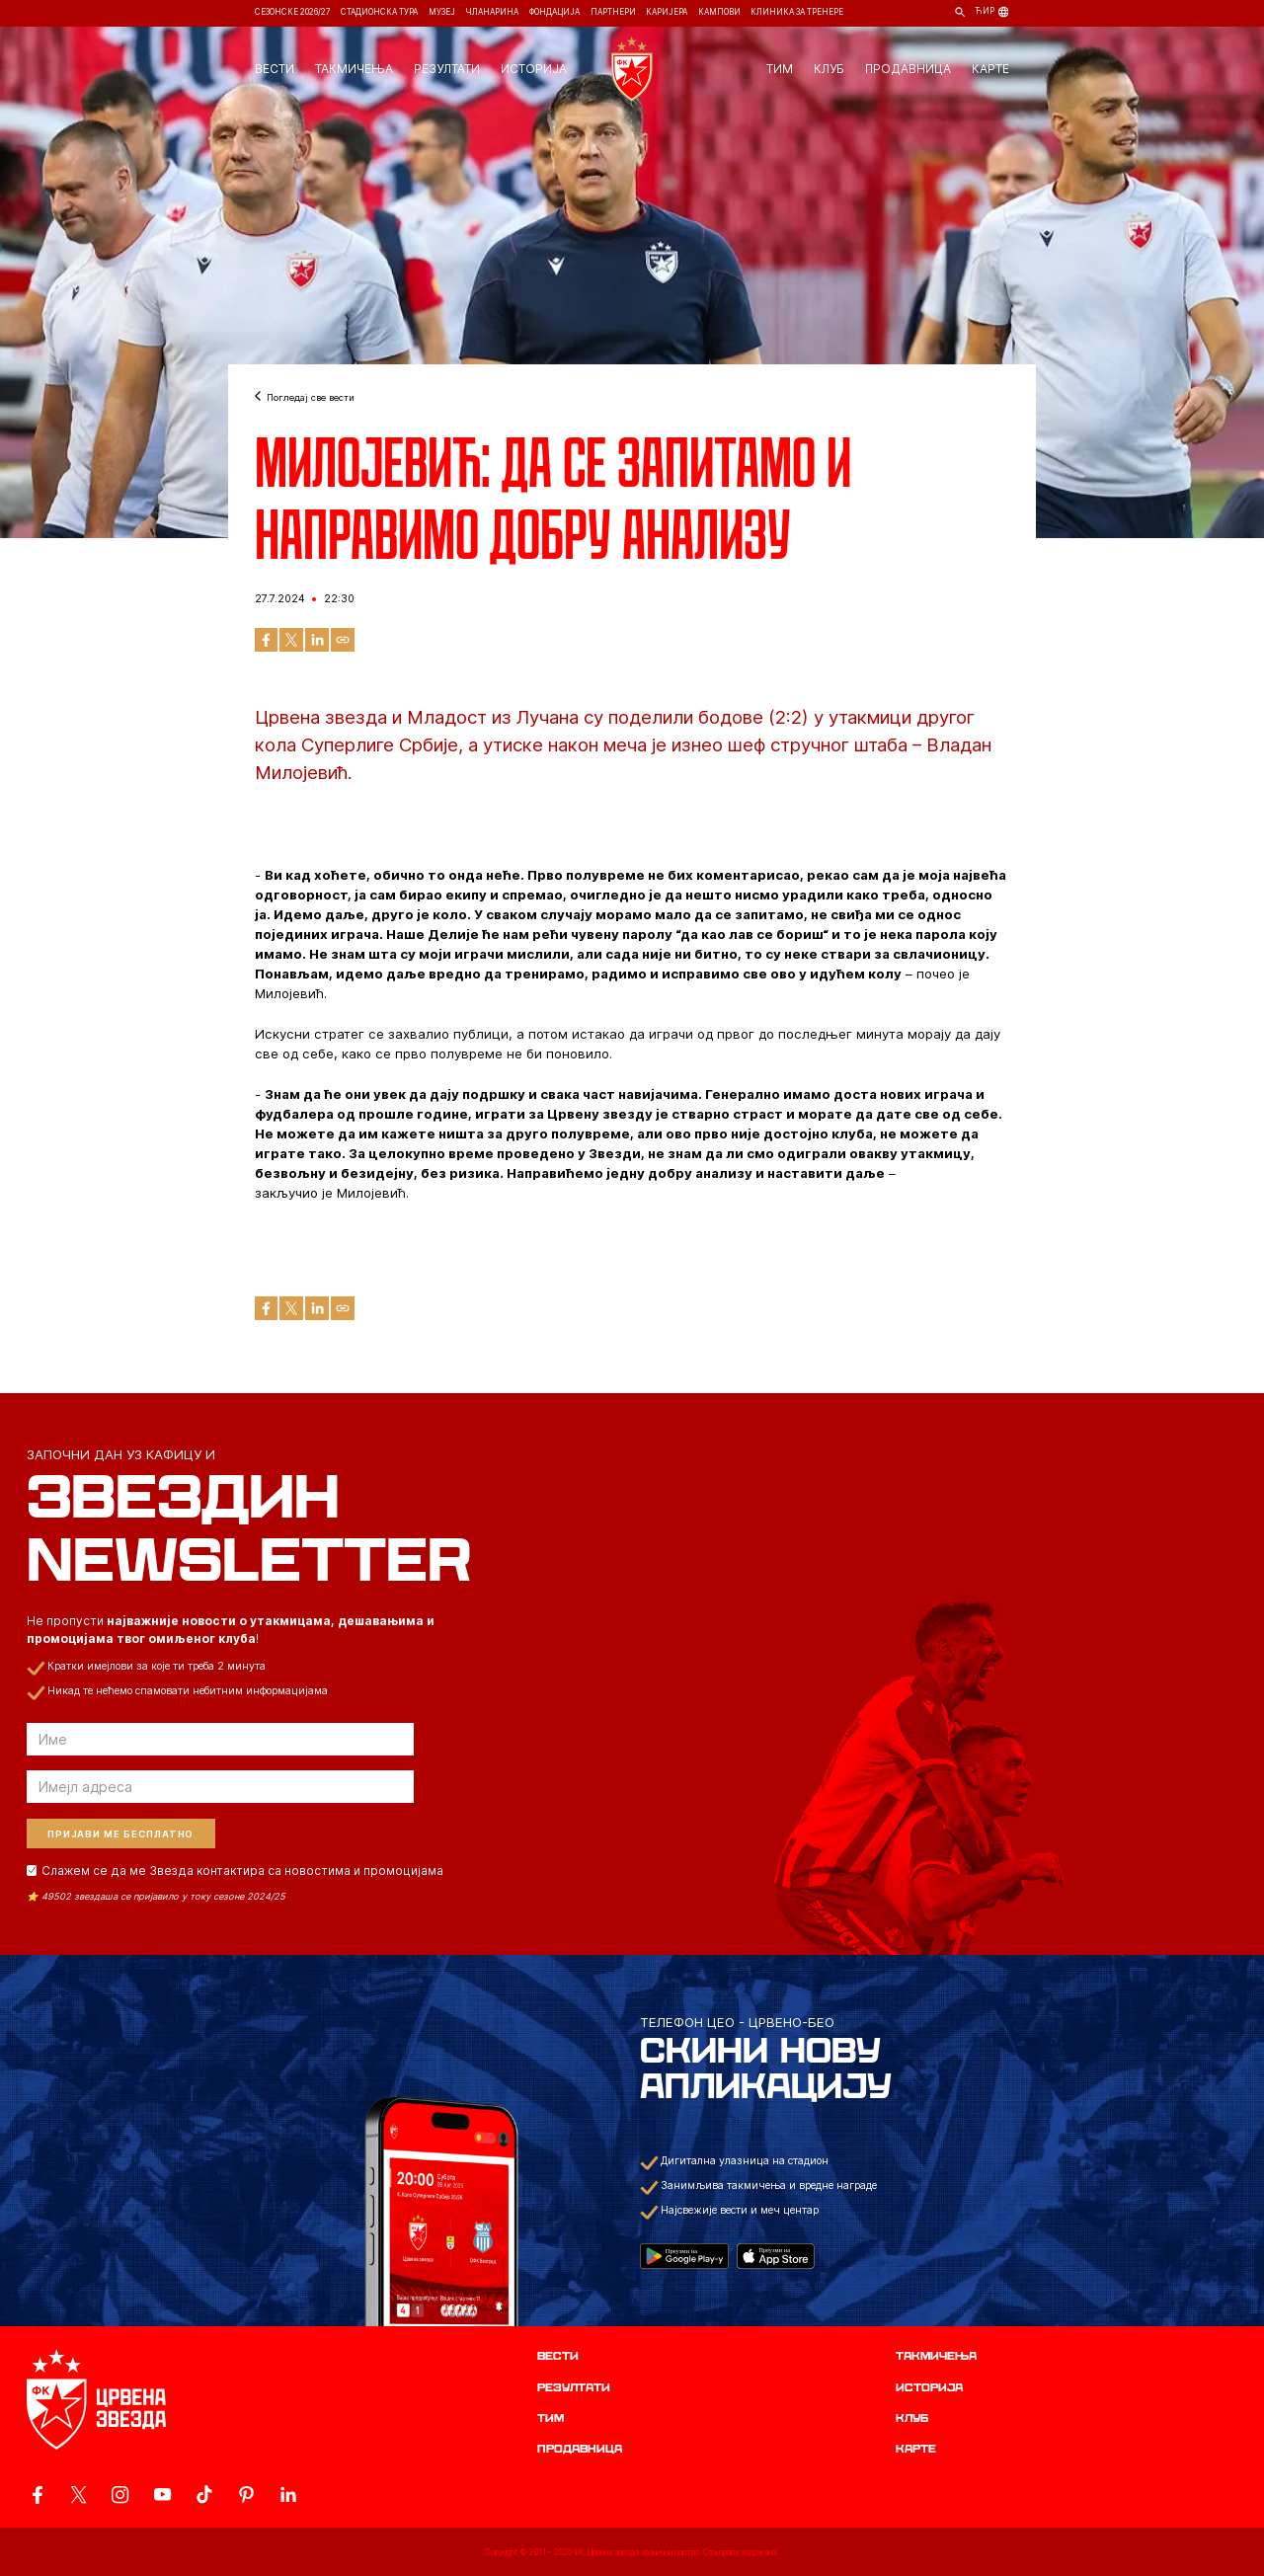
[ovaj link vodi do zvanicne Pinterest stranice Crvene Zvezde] (246, 2494)
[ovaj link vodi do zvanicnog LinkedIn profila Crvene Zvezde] (287, 2494)
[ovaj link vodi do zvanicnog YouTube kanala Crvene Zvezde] (162, 2494)
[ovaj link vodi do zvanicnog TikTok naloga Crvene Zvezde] (204, 2494)
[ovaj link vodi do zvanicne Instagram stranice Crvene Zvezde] (120, 2494)
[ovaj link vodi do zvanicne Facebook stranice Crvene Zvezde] (37, 2494)
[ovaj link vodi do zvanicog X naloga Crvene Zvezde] (78, 2494)
